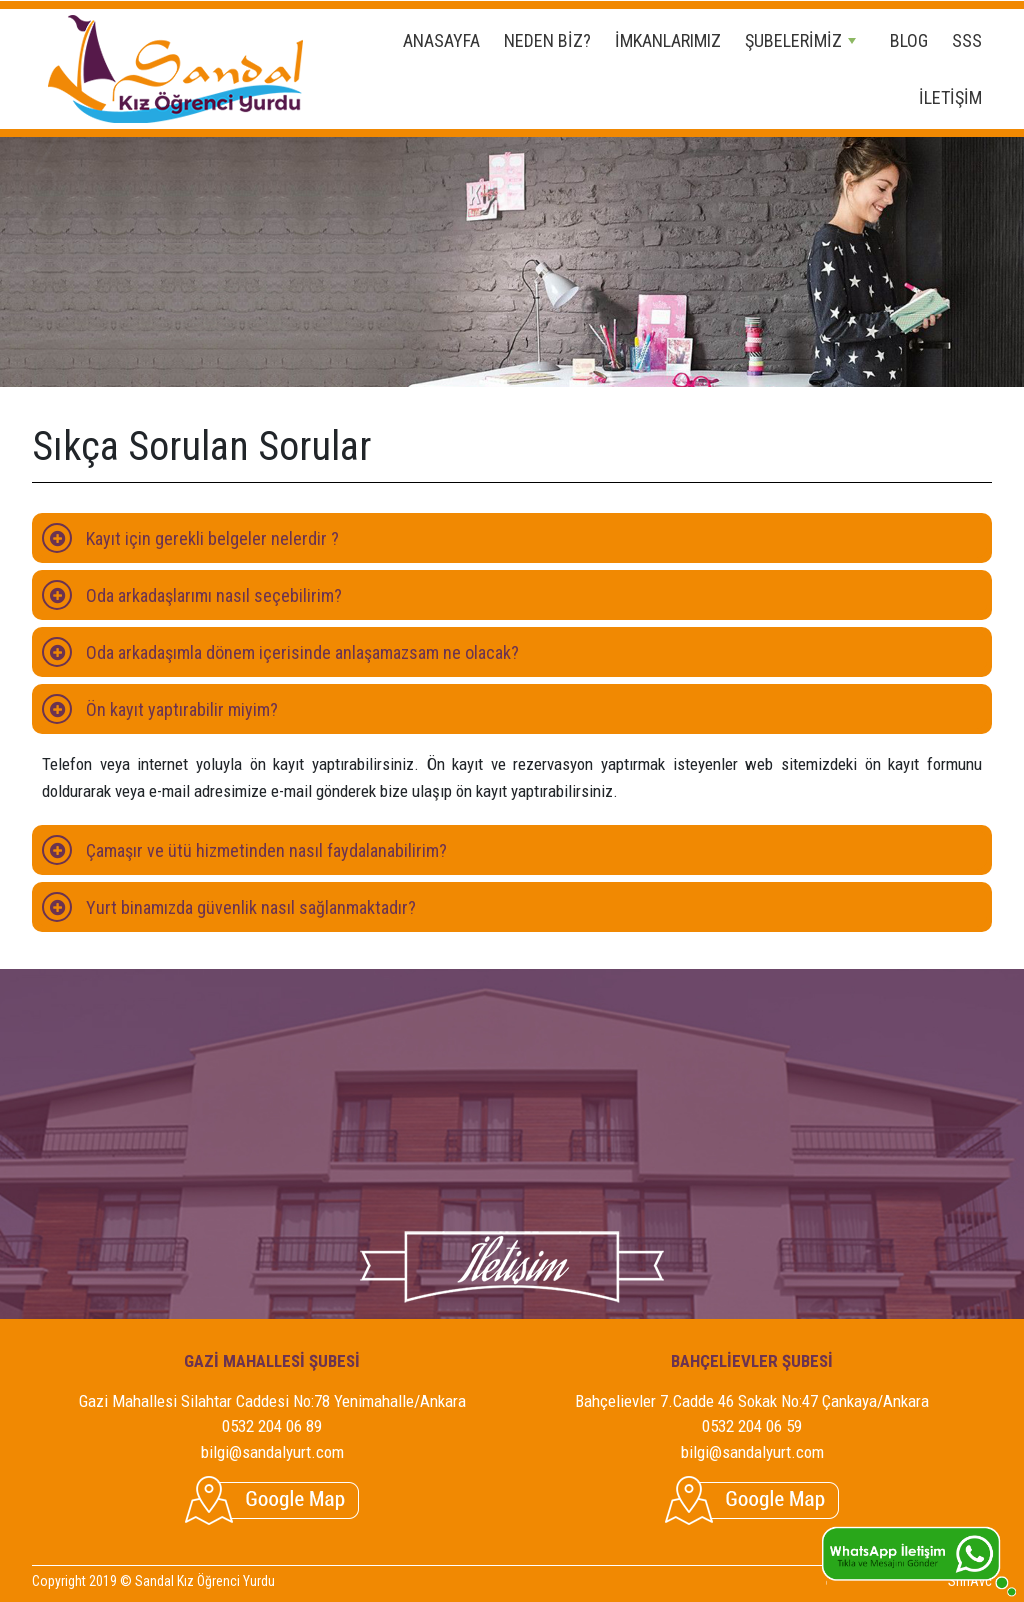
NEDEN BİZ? (547, 40)
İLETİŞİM (950, 97)
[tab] (512, 538)
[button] (512, 538)
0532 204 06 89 (272, 1426)
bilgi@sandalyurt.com (272, 1452)
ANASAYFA (441, 40)
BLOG (909, 40)
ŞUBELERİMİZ (800, 40)
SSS (967, 40)
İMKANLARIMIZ (668, 40)
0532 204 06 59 (752, 1426)
